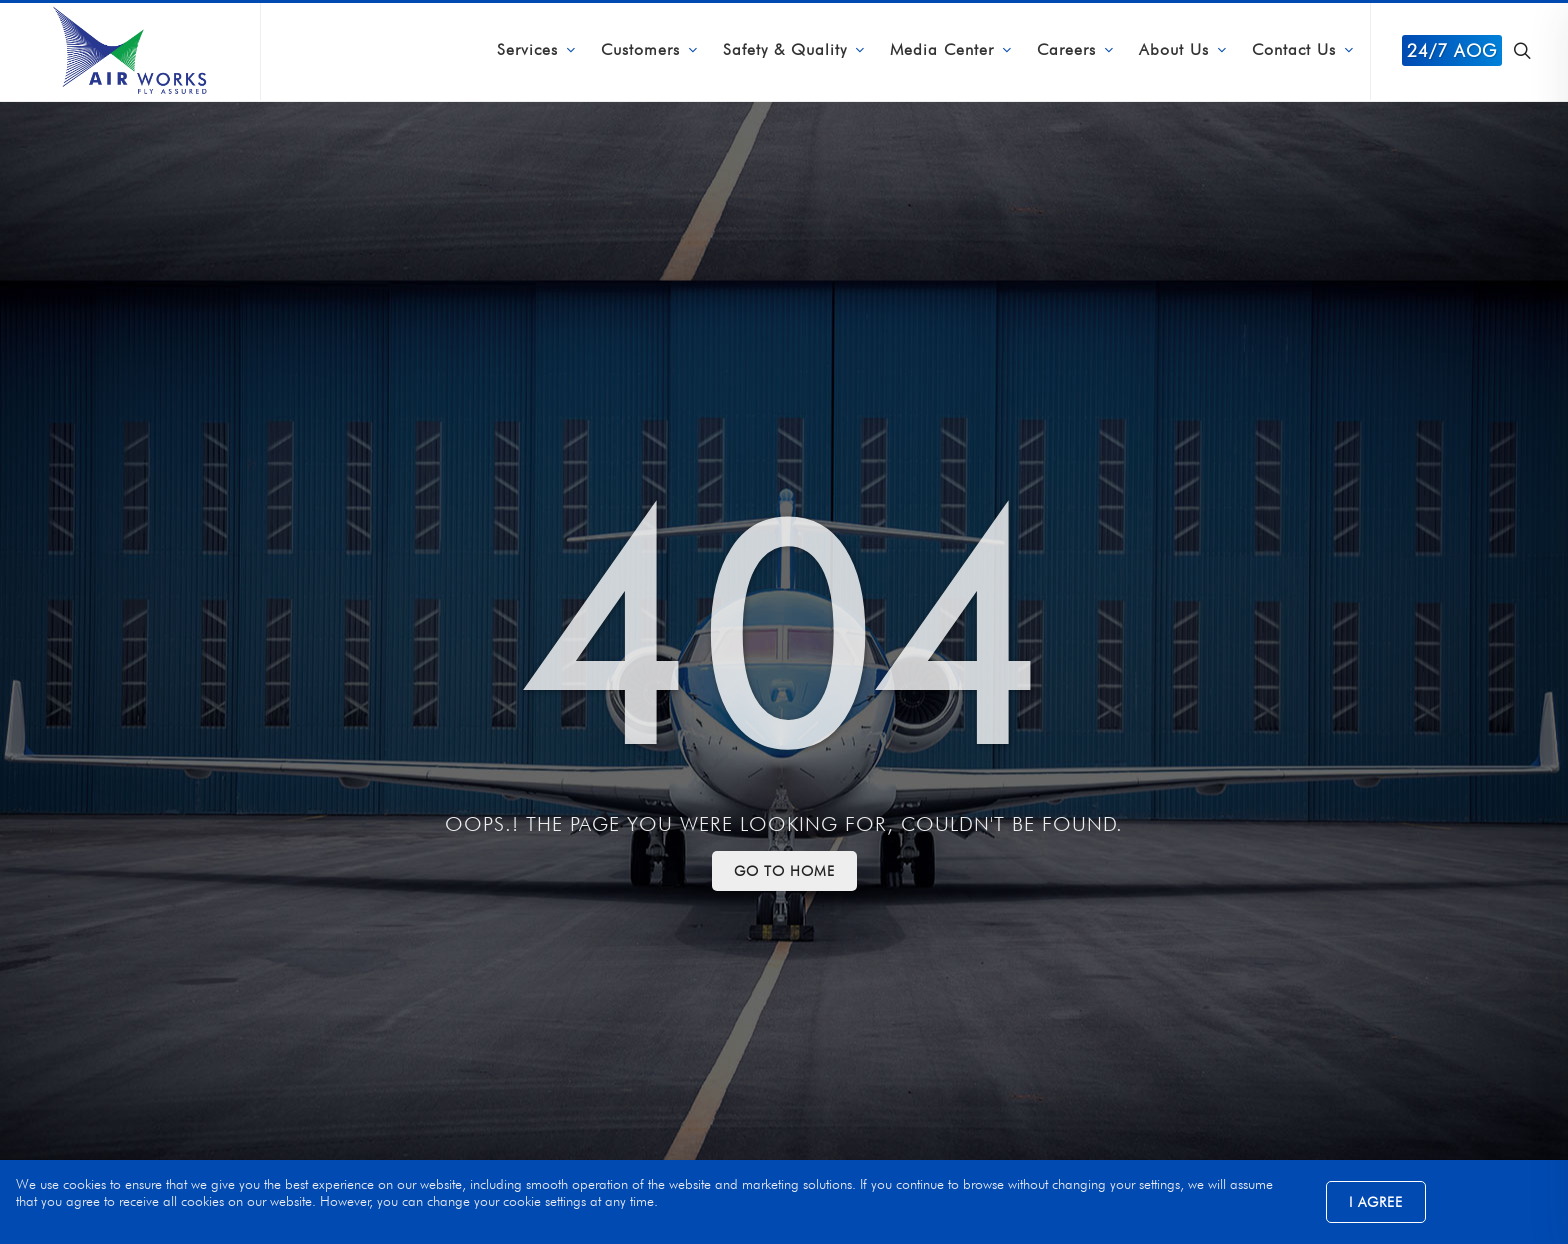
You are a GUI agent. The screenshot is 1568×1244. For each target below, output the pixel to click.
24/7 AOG (1452, 50)
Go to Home (784, 871)
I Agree (1376, 1202)
